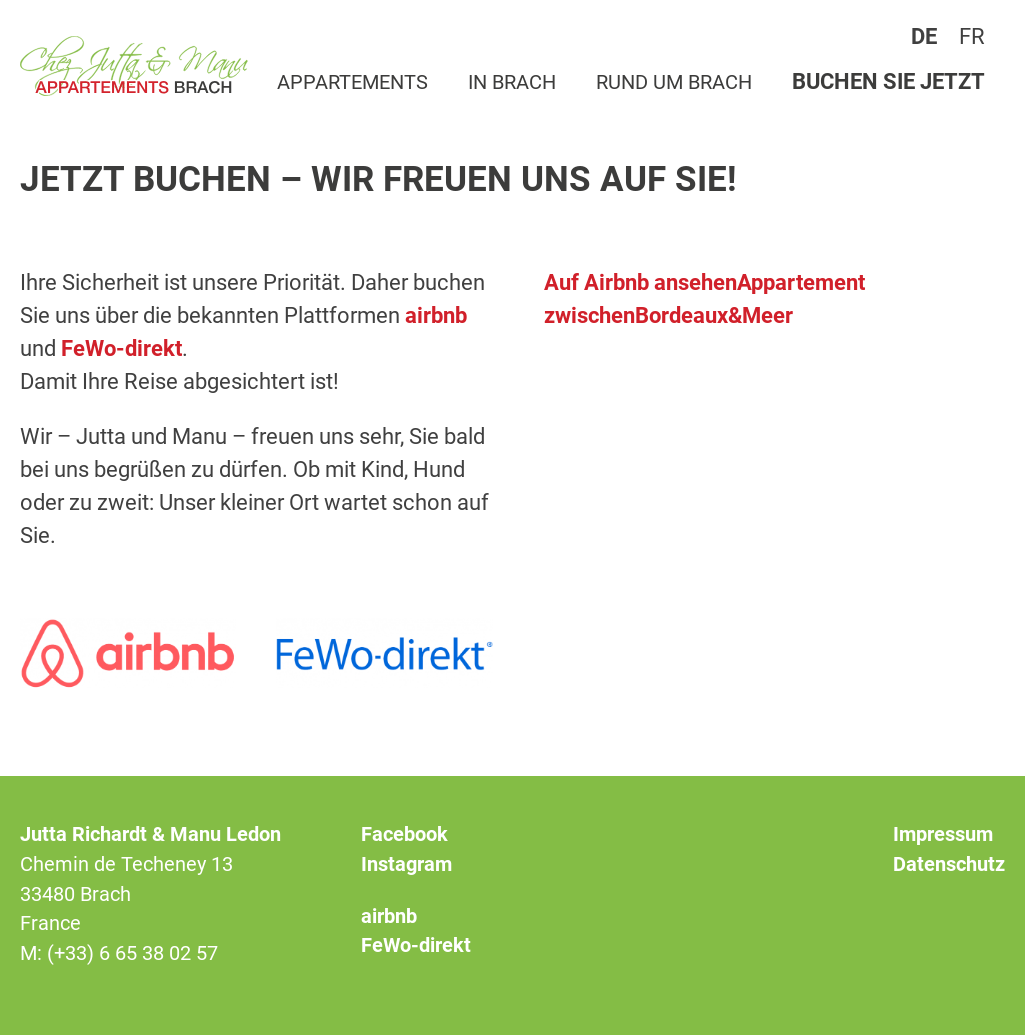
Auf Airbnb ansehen (640, 282)
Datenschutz (949, 864)
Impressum (943, 834)
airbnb (436, 315)
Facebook (404, 834)
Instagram (406, 864)
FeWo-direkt (121, 348)
